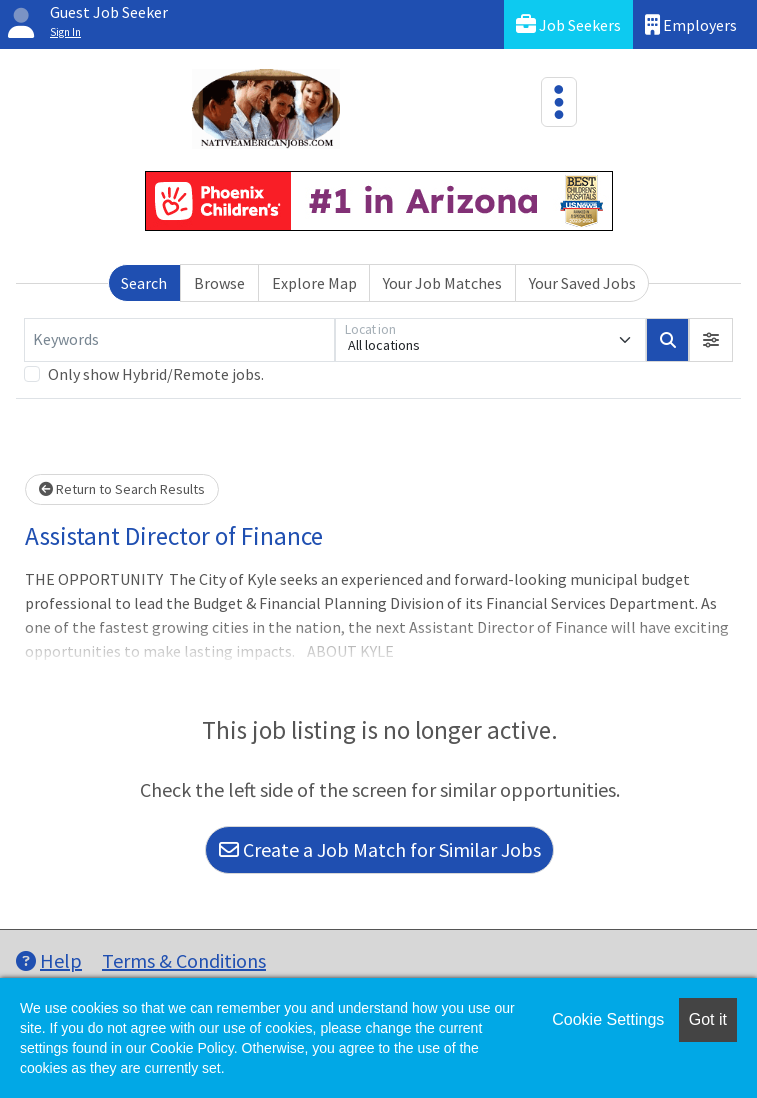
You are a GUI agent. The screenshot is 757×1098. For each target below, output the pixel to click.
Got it (708, 1019)
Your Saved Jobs (582, 283)
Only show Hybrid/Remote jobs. (156, 374)
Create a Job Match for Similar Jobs (380, 849)
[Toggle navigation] (559, 102)
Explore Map (314, 283)
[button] (711, 340)
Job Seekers (568, 24)
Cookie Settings (608, 1019)
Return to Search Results (122, 489)
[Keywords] (179, 340)
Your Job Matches (442, 283)
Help (49, 960)
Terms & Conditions (184, 960)
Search (144, 283)
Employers (691, 24)
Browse (219, 283)
